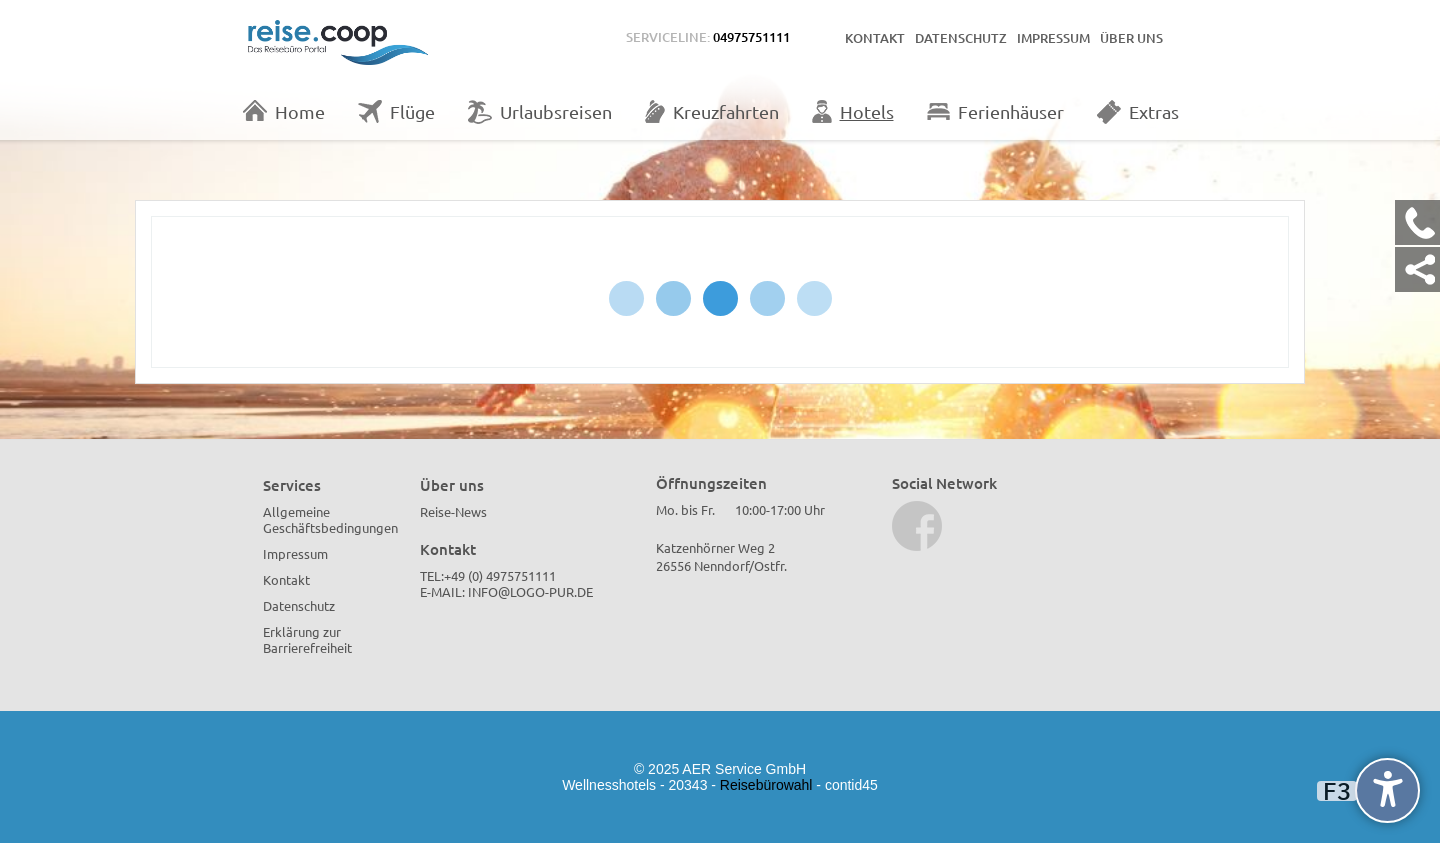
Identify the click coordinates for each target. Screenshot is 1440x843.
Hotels (853, 111)
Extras (1138, 112)
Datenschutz (961, 38)
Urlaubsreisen (540, 112)
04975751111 (751, 37)
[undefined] (1387, 790)
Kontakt (875, 38)
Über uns (1131, 38)
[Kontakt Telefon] (1417, 222)
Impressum (1053, 38)
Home (284, 111)
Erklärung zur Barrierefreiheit (307, 639)
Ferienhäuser (995, 111)
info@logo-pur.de (530, 591)
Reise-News (453, 511)
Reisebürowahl (766, 785)
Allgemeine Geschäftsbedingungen (330, 519)
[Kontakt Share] (1417, 269)
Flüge (396, 111)
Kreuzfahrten (712, 111)
